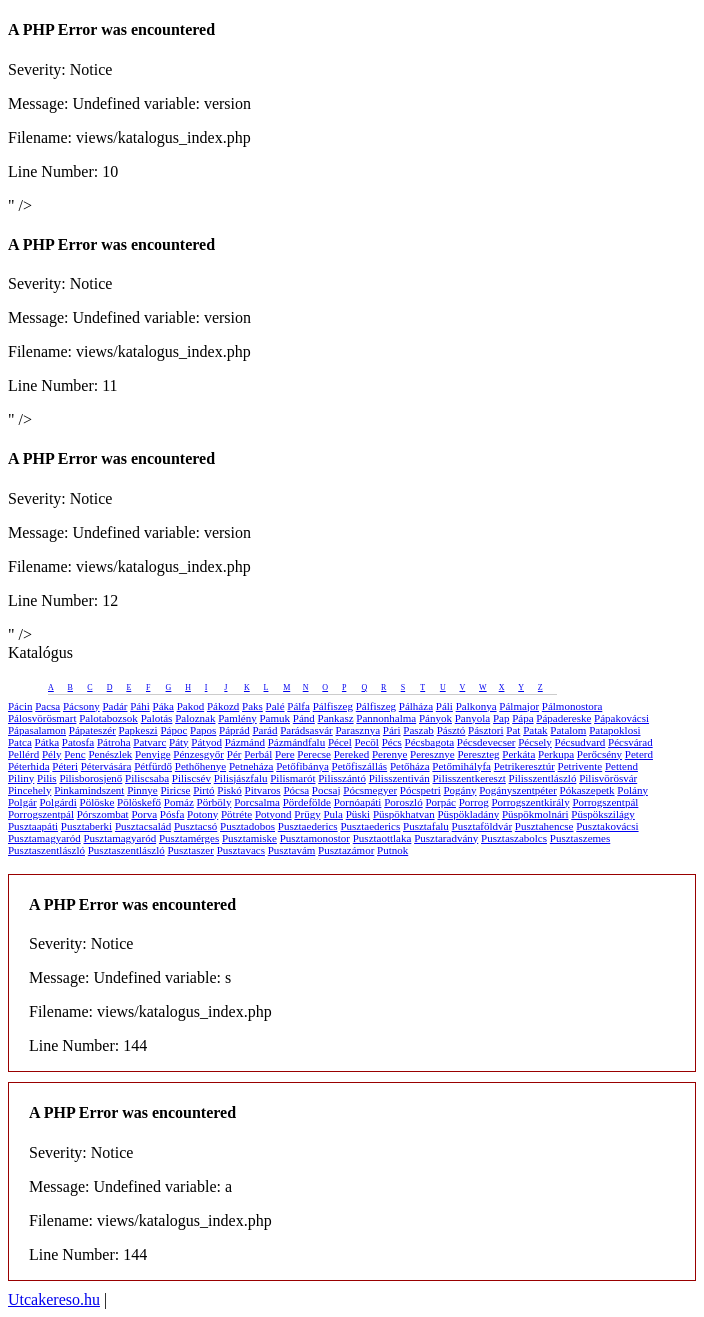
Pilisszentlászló (543, 778)
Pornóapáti (358, 802)
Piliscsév (191, 778)
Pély (52, 754)
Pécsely (535, 742)
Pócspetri (420, 790)
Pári (392, 730)
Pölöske (97, 802)
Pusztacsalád (143, 826)
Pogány (460, 790)
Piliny (21, 778)
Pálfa (298, 706)
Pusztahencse (544, 826)
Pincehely (29, 790)
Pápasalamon (37, 730)
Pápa (522, 718)
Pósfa (172, 814)
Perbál (258, 754)
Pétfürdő (153, 766)
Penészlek (110, 754)
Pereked (351, 754)
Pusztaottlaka (382, 838)
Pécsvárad (630, 742)
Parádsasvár (306, 730)
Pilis (47, 778)
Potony (202, 814)
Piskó (229, 790)
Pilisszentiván (399, 778)
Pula (333, 814)
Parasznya (358, 730)
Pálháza (416, 706)
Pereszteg (478, 754)
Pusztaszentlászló (46, 850)
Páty (179, 742)
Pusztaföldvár (482, 826)
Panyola (472, 718)
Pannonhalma (386, 718)
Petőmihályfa (461, 766)
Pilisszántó (342, 778)
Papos (203, 730)
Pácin (20, 706)
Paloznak (195, 718)
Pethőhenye (200, 766)
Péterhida (29, 766)
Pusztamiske (249, 838)
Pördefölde (307, 802)
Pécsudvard (580, 742)
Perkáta (518, 754)
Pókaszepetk (587, 790)
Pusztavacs (241, 850)
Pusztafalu (426, 826)
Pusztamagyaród (44, 838)
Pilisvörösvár (608, 778)
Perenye (389, 754)
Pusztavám (292, 850)
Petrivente (580, 766)
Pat (513, 730)
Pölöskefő (139, 802)
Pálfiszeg (333, 706)
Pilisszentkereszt (469, 778)
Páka (163, 706)
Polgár (22, 802)
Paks (252, 706)
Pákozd (223, 706)
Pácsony (81, 706)
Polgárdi (57, 802)
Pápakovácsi (621, 718)
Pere (285, 754)
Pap (501, 718)
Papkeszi (138, 730)
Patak (535, 730)
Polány (632, 790)
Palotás (157, 718)
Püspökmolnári (535, 814)
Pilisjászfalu (241, 778)
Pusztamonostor (315, 838)
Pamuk (274, 718)
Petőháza (410, 766)
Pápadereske (563, 718)
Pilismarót (292, 778)
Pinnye (142, 790)
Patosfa (78, 742)
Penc (74, 754)
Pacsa (47, 706)
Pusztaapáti (33, 826)
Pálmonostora (572, 706)
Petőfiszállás (360, 766)
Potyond (273, 814)
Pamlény (237, 718)
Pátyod (206, 742)
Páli (444, 706)
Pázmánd (245, 742)
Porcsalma (257, 802)
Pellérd (23, 754)
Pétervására (106, 766)
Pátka (47, 742)
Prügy (307, 814)
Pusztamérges (189, 838)
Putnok (392, 850)
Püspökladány (468, 814)
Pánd (304, 718)
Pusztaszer (190, 850)
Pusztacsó (195, 826)
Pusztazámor (346, 850)
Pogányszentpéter (518, 790)
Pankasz (336, 718)
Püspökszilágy (603, 814)
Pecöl (366, 742)
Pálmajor (519, 706)
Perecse (314, 754)
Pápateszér (92, 730)
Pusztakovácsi (607, 826)
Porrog (474, 802)
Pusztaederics (308, 826)
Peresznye (432, 754)
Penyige (152, 754)
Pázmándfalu (296, 742)
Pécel (340, 742)
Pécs (392, 742)
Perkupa (556, 754)
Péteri (65, 766)
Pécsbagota (429, 742)
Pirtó (203, 790)
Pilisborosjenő (90, 778)
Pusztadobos (247, 826)
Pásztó (451, 730)
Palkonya (476, 706)
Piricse (175, 790)
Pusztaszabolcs (514, 838)
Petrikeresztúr (524, 766)
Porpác (440, 802)
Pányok (435, 718)
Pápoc (173, 730)
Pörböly (214, 802)
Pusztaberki (86, 826)
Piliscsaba (147, 778)
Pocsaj (326, 790)
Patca (20, 742)
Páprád (234, 730)
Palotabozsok (108, 718)
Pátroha (114, 742)
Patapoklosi (614, 730)
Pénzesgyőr (198, 754)
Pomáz (179, 802)
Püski (358, 814)
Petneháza (251, 766)
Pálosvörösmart (42, 718)
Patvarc (149, 742)
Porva (144, 814)
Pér (234, 754)
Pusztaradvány (446, 838)
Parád (264, 730)
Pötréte (236, 814)
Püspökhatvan (404, 814)
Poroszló (403, 802)
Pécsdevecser (486, 742)
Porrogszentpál (605, 802)
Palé (275, 706)
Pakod (191, 706)
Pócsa (296, 790)
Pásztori (485, 730)
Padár (114, 706)
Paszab (418, 730)
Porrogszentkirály (530, 802)
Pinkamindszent (89, 790)
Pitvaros (263, 790)
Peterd (639, 754)
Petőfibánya (302, 766)
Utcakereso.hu (54, 1299)
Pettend (621, 766)
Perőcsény (599, 754)
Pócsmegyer (370, 790)
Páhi (140, 706)
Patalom (568, 730)
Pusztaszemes (580, 838)
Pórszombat (103, 814)
